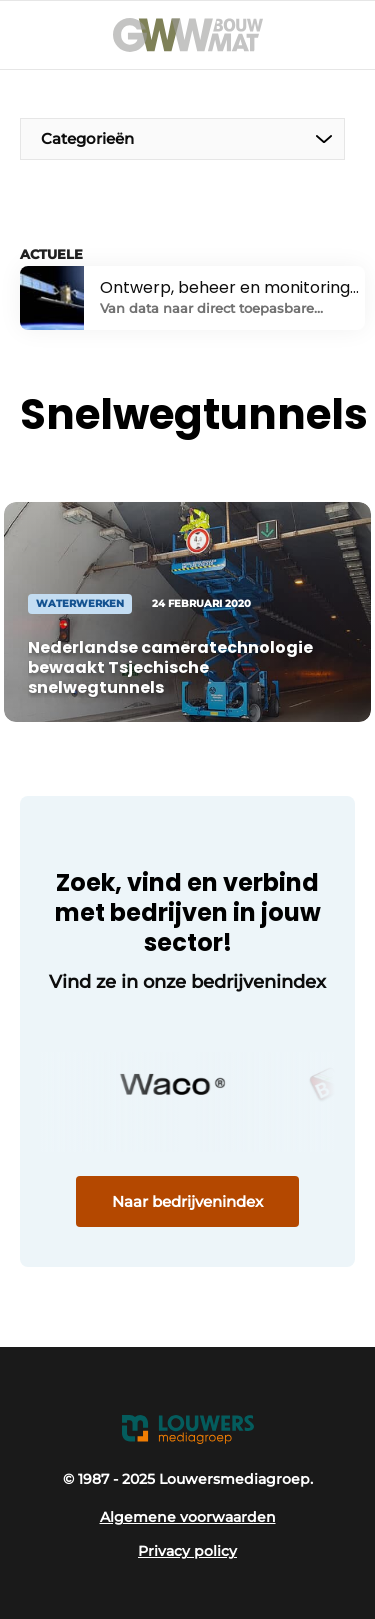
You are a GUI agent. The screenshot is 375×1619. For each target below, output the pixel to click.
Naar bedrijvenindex (187, 1201)
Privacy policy (187, 1551)
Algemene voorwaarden (188, 1517)
